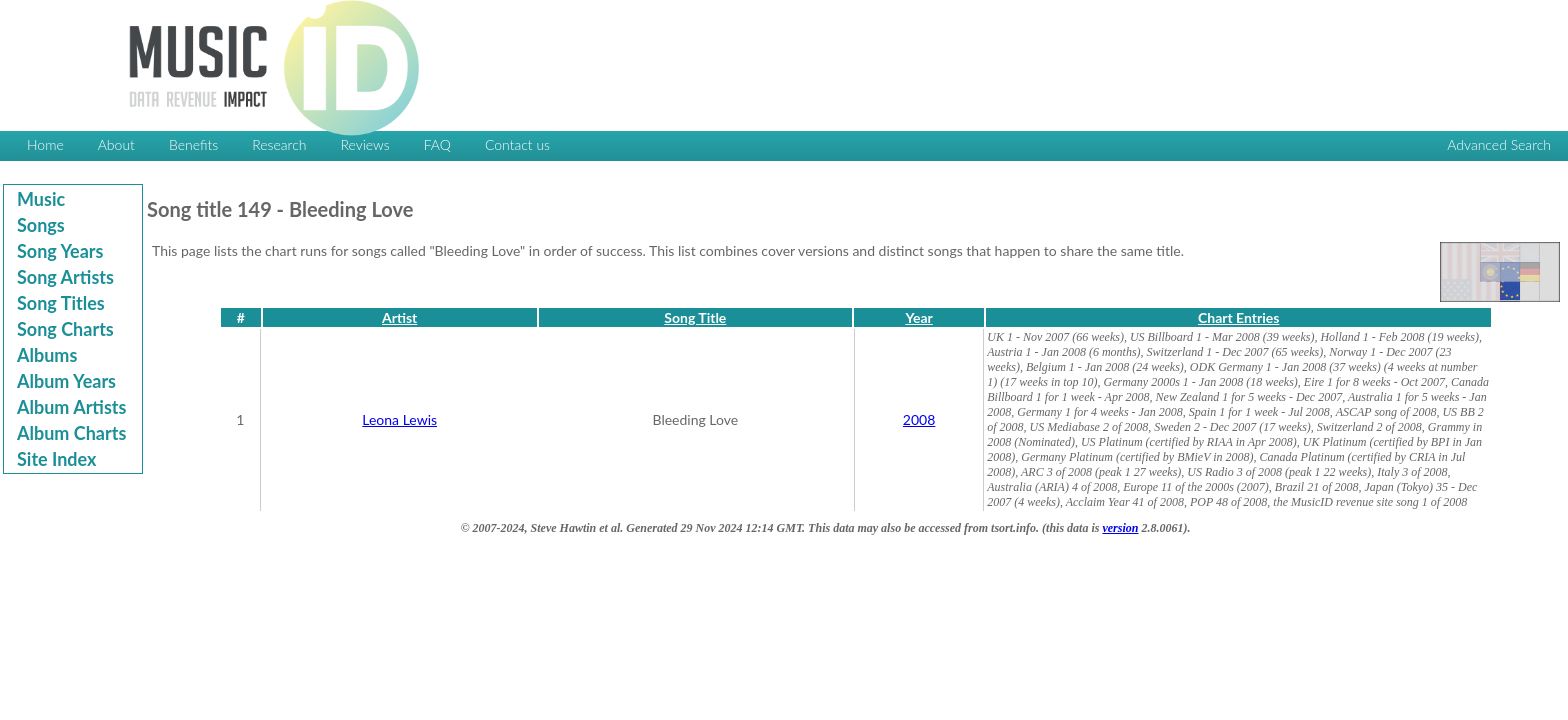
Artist (399, 317)
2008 (919, 419)
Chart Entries (1238, 317)
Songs (41, 225)
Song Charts (65, 329)
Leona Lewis (399, 419)
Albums (47, 355)
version (1120, 528)
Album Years (66, 381)
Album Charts (71, 433)
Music (41, 199)
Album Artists (71, 407)
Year (918, 317)
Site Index (56, 459)
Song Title (695, 317)
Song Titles (61, 303)
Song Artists (65, 277)
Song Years (60, 251)
